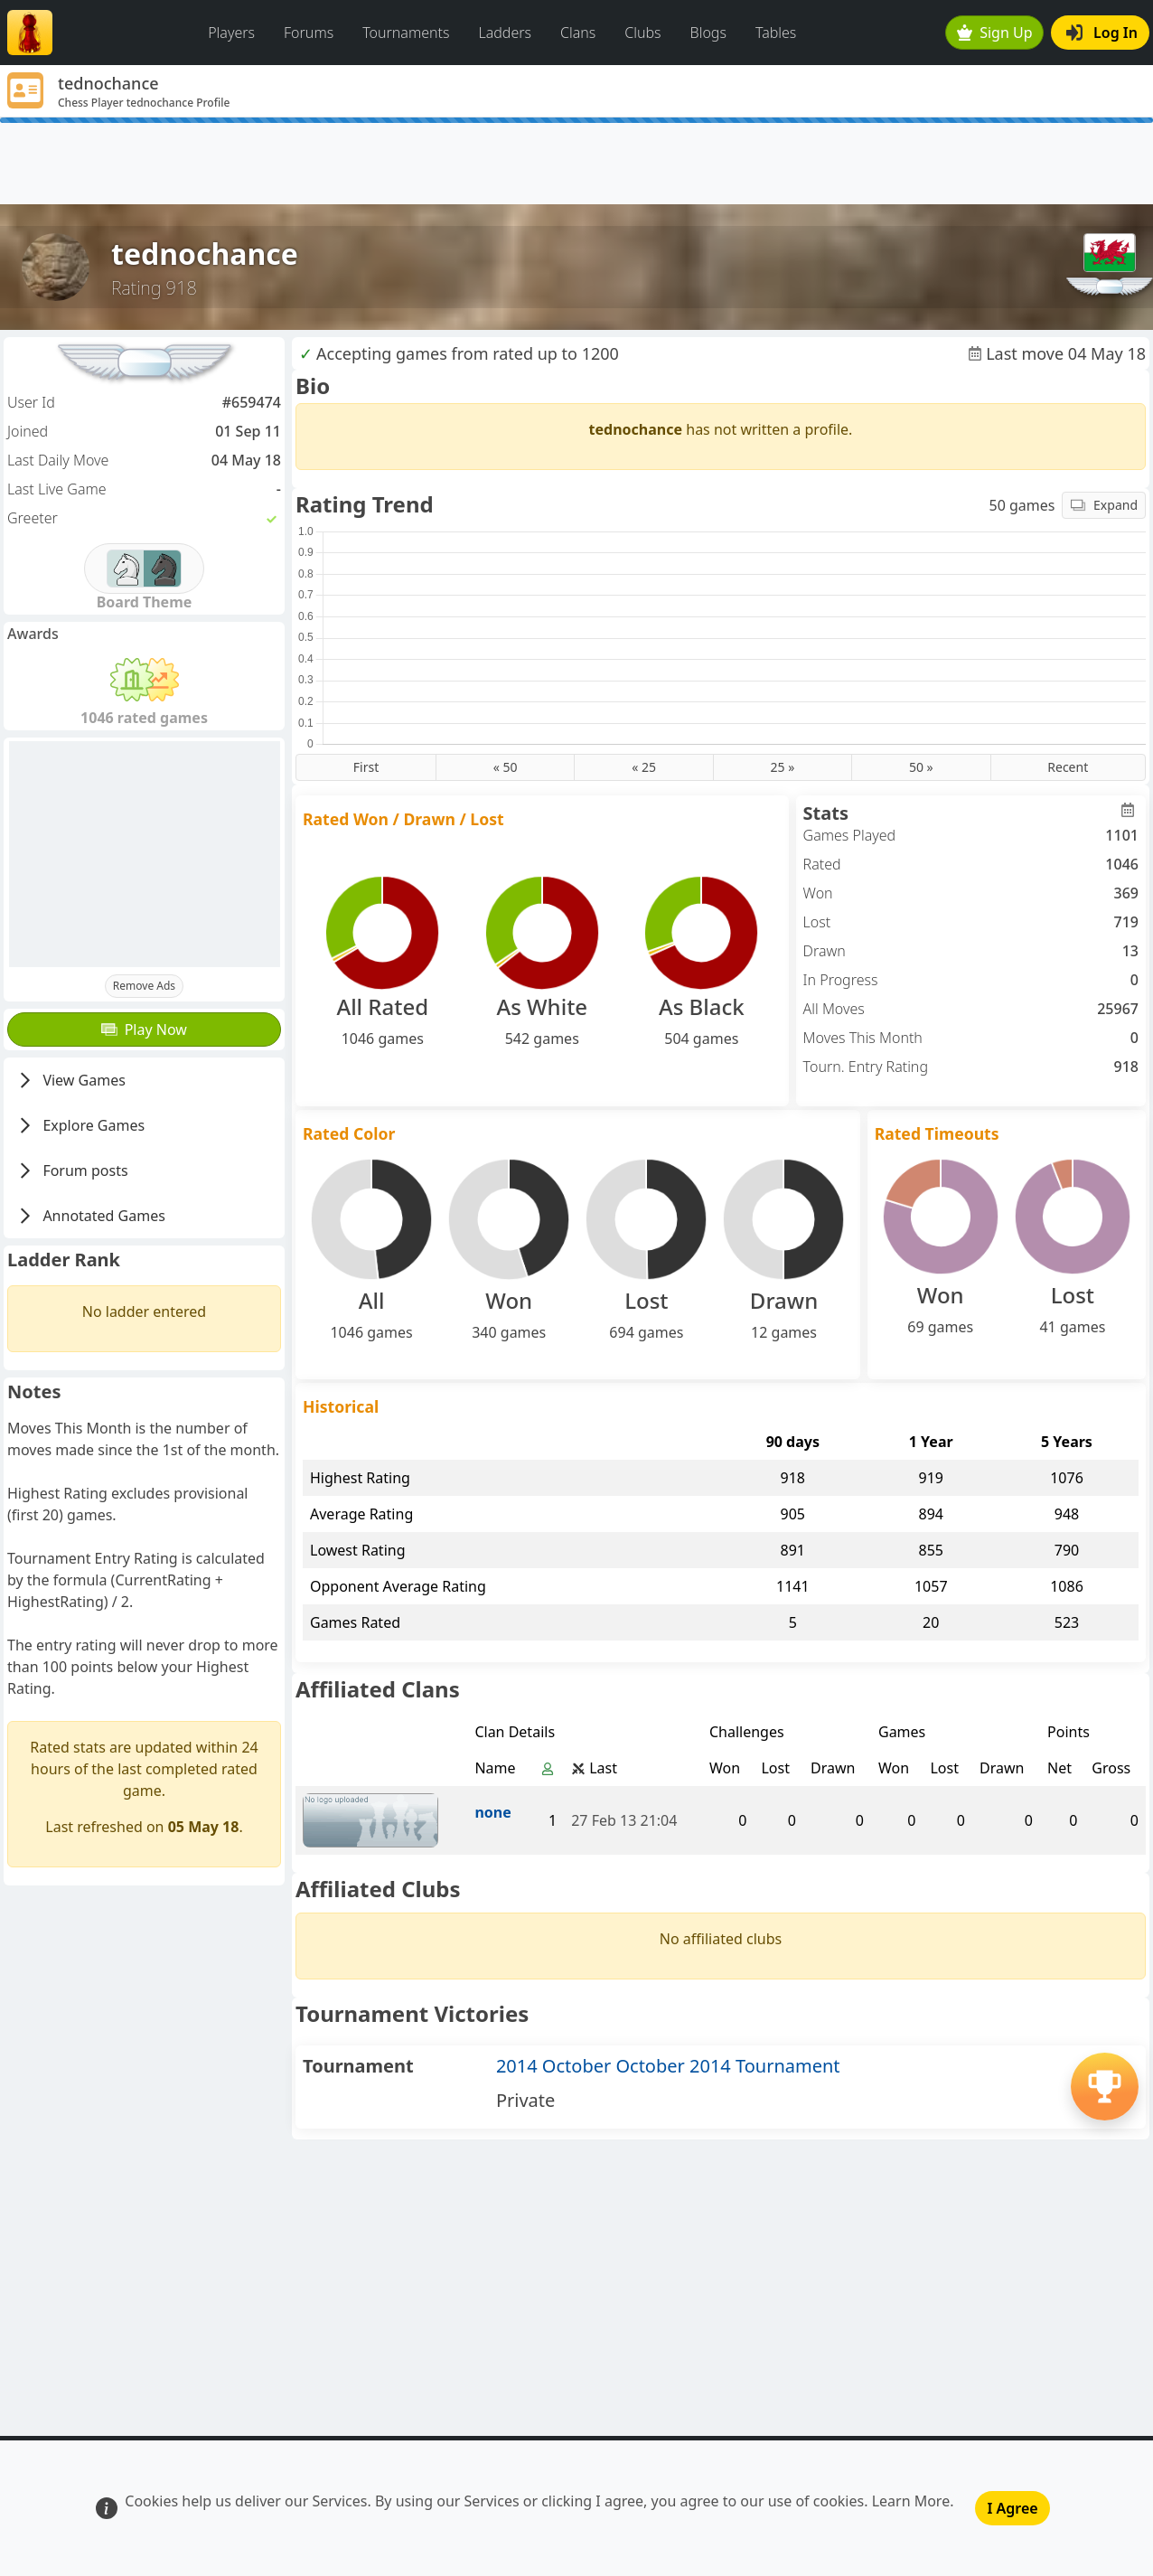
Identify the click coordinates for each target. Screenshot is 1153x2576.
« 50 (505, 767)
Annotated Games (90, 1216)
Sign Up (995, 32)
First (366, 767)
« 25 (644, 767)
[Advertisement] (576, 163)
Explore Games (80, 1125)
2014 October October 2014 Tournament (668, 2066)
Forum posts (71, 1170)
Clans (577, 32)
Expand (1104, 504)
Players (231, 32)
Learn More (911, 2501)
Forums (308, 32)
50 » (921, 767)
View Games (70, 1080)
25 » (783, 767)
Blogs (708, 32)
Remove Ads (144, 985)
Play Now (144, 1029)
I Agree (1012, 2508)
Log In (1102, 32)
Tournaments (405, 32)
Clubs (642, 32)
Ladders (504, 32)
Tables (775, 32)
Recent (1067, 767)
